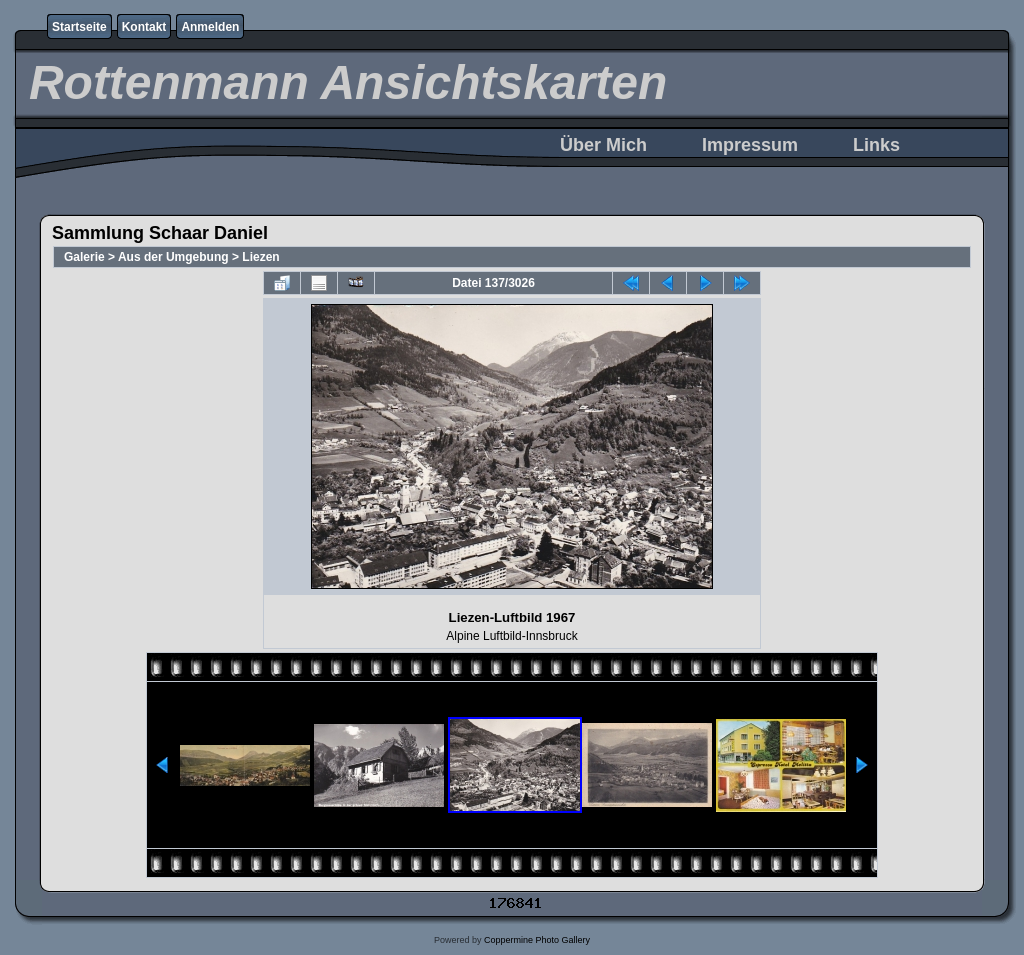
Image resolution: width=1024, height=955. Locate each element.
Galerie (84, 257)
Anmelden (210, 27)
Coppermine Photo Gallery (537, 940)
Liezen (260, 257)
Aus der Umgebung (173, 257)
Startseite (79, 27)
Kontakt (144, 27)
